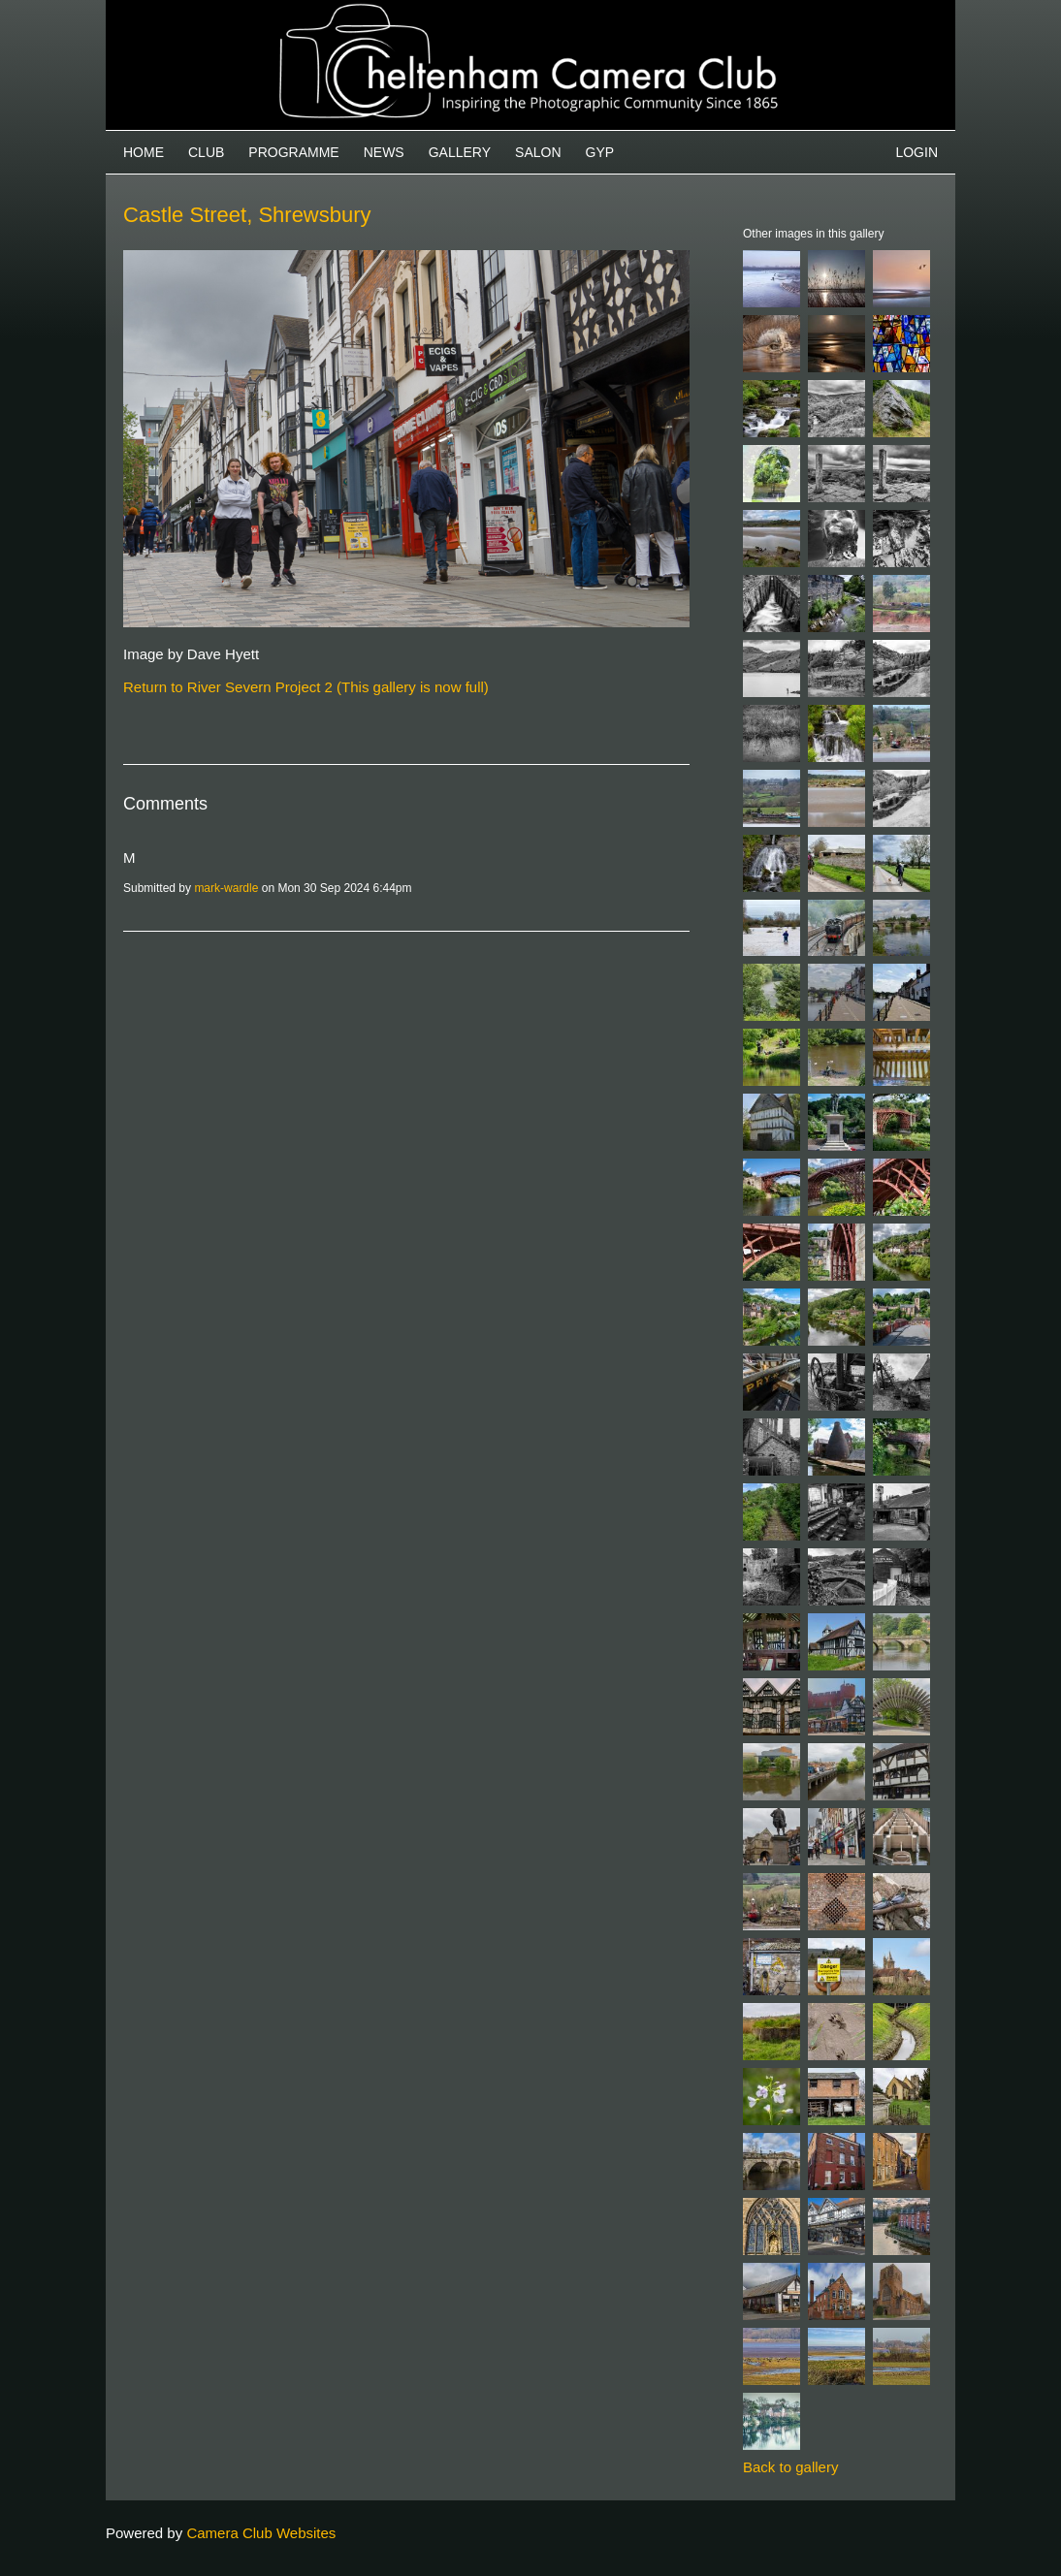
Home (143, 152)
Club (206, 152)
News (384, 152)
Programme (293, 152)
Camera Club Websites (261, 2533)
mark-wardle (226, 888)
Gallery (460, 152)
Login (916, 152)
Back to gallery (790, 2467)
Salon (538, 152)
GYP (600, 152)
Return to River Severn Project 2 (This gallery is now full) (306, 687)
